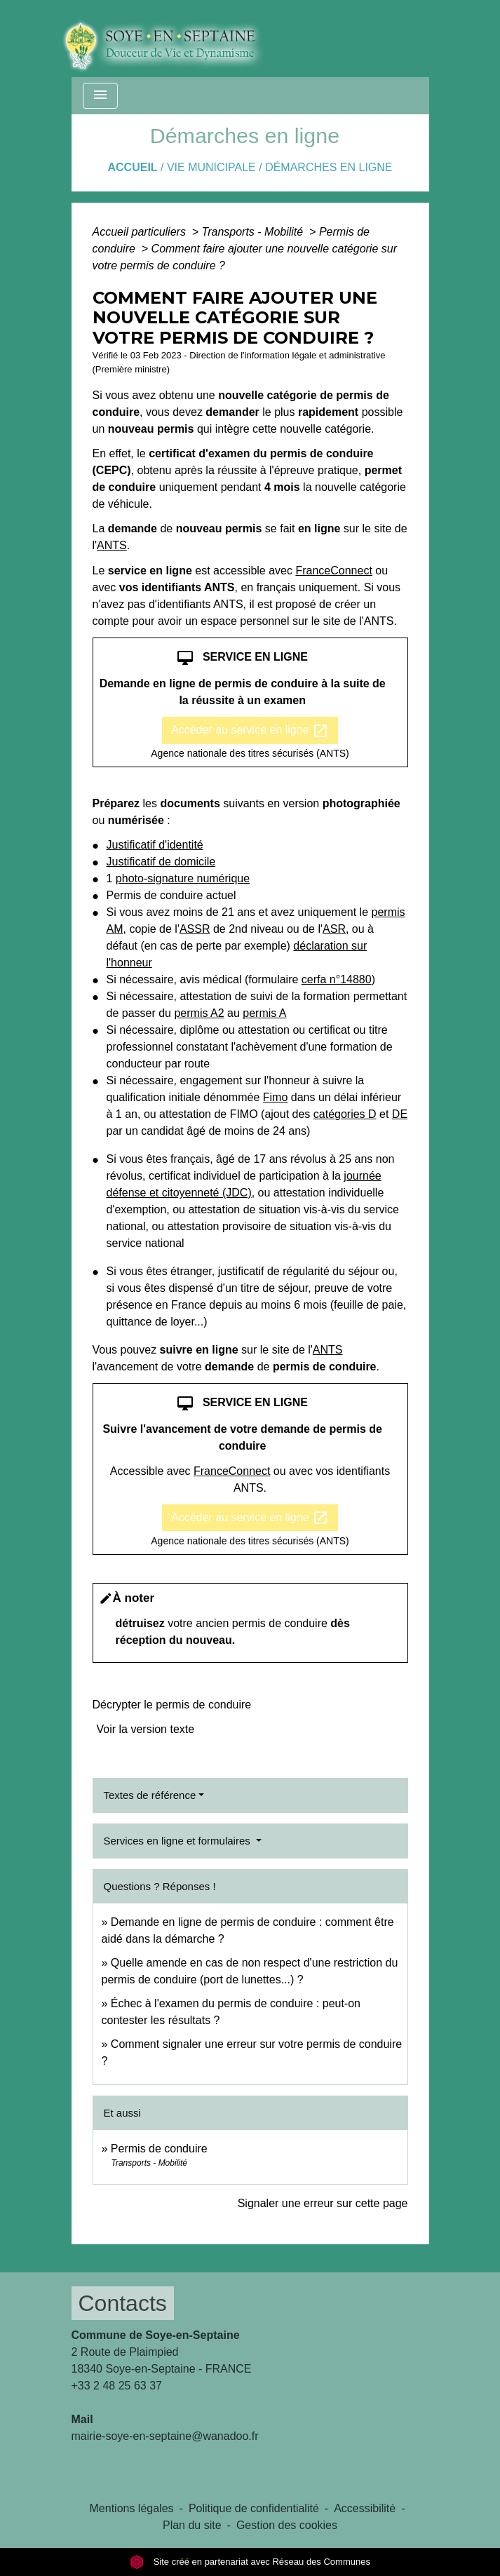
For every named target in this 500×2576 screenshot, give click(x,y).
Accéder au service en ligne (250, 730)
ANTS (112, 545)
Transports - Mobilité (254, 232)
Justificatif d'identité (155, 845)
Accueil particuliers (141, 232)
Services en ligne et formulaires (178, 1841)
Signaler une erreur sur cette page (323, 2203)
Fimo (275, 1097)
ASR (334, 929)
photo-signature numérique (183, 878)
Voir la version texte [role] (146, 1729)
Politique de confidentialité (254, 2508)
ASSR (195, 929)
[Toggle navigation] (100, 96)
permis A (264, 1013)
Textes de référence (150, 1795)
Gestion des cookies (286, 2525)
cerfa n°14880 (337, 979)
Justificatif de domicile (161, 862)
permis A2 (199, 1013)
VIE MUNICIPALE (211, 167)
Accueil (132, 167)
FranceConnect (333, 570)
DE (399, 1114)
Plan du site (192, 2525)
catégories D (345, 1114)
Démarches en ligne (328, 167)
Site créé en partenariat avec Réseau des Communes (250, 2561)
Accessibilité (365, 2508)
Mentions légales (132, 2508)
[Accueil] (173, 38)
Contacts (123, 2303)
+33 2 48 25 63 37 (117, 2386)
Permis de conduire (159, 2148)
